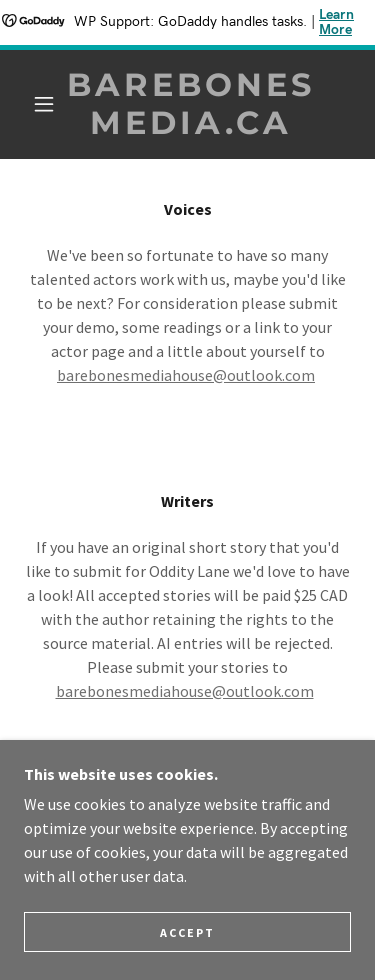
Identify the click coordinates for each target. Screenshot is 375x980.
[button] (44, 104)
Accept (187, 932)
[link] (191, 104)
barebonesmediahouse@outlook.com (186, 375)
